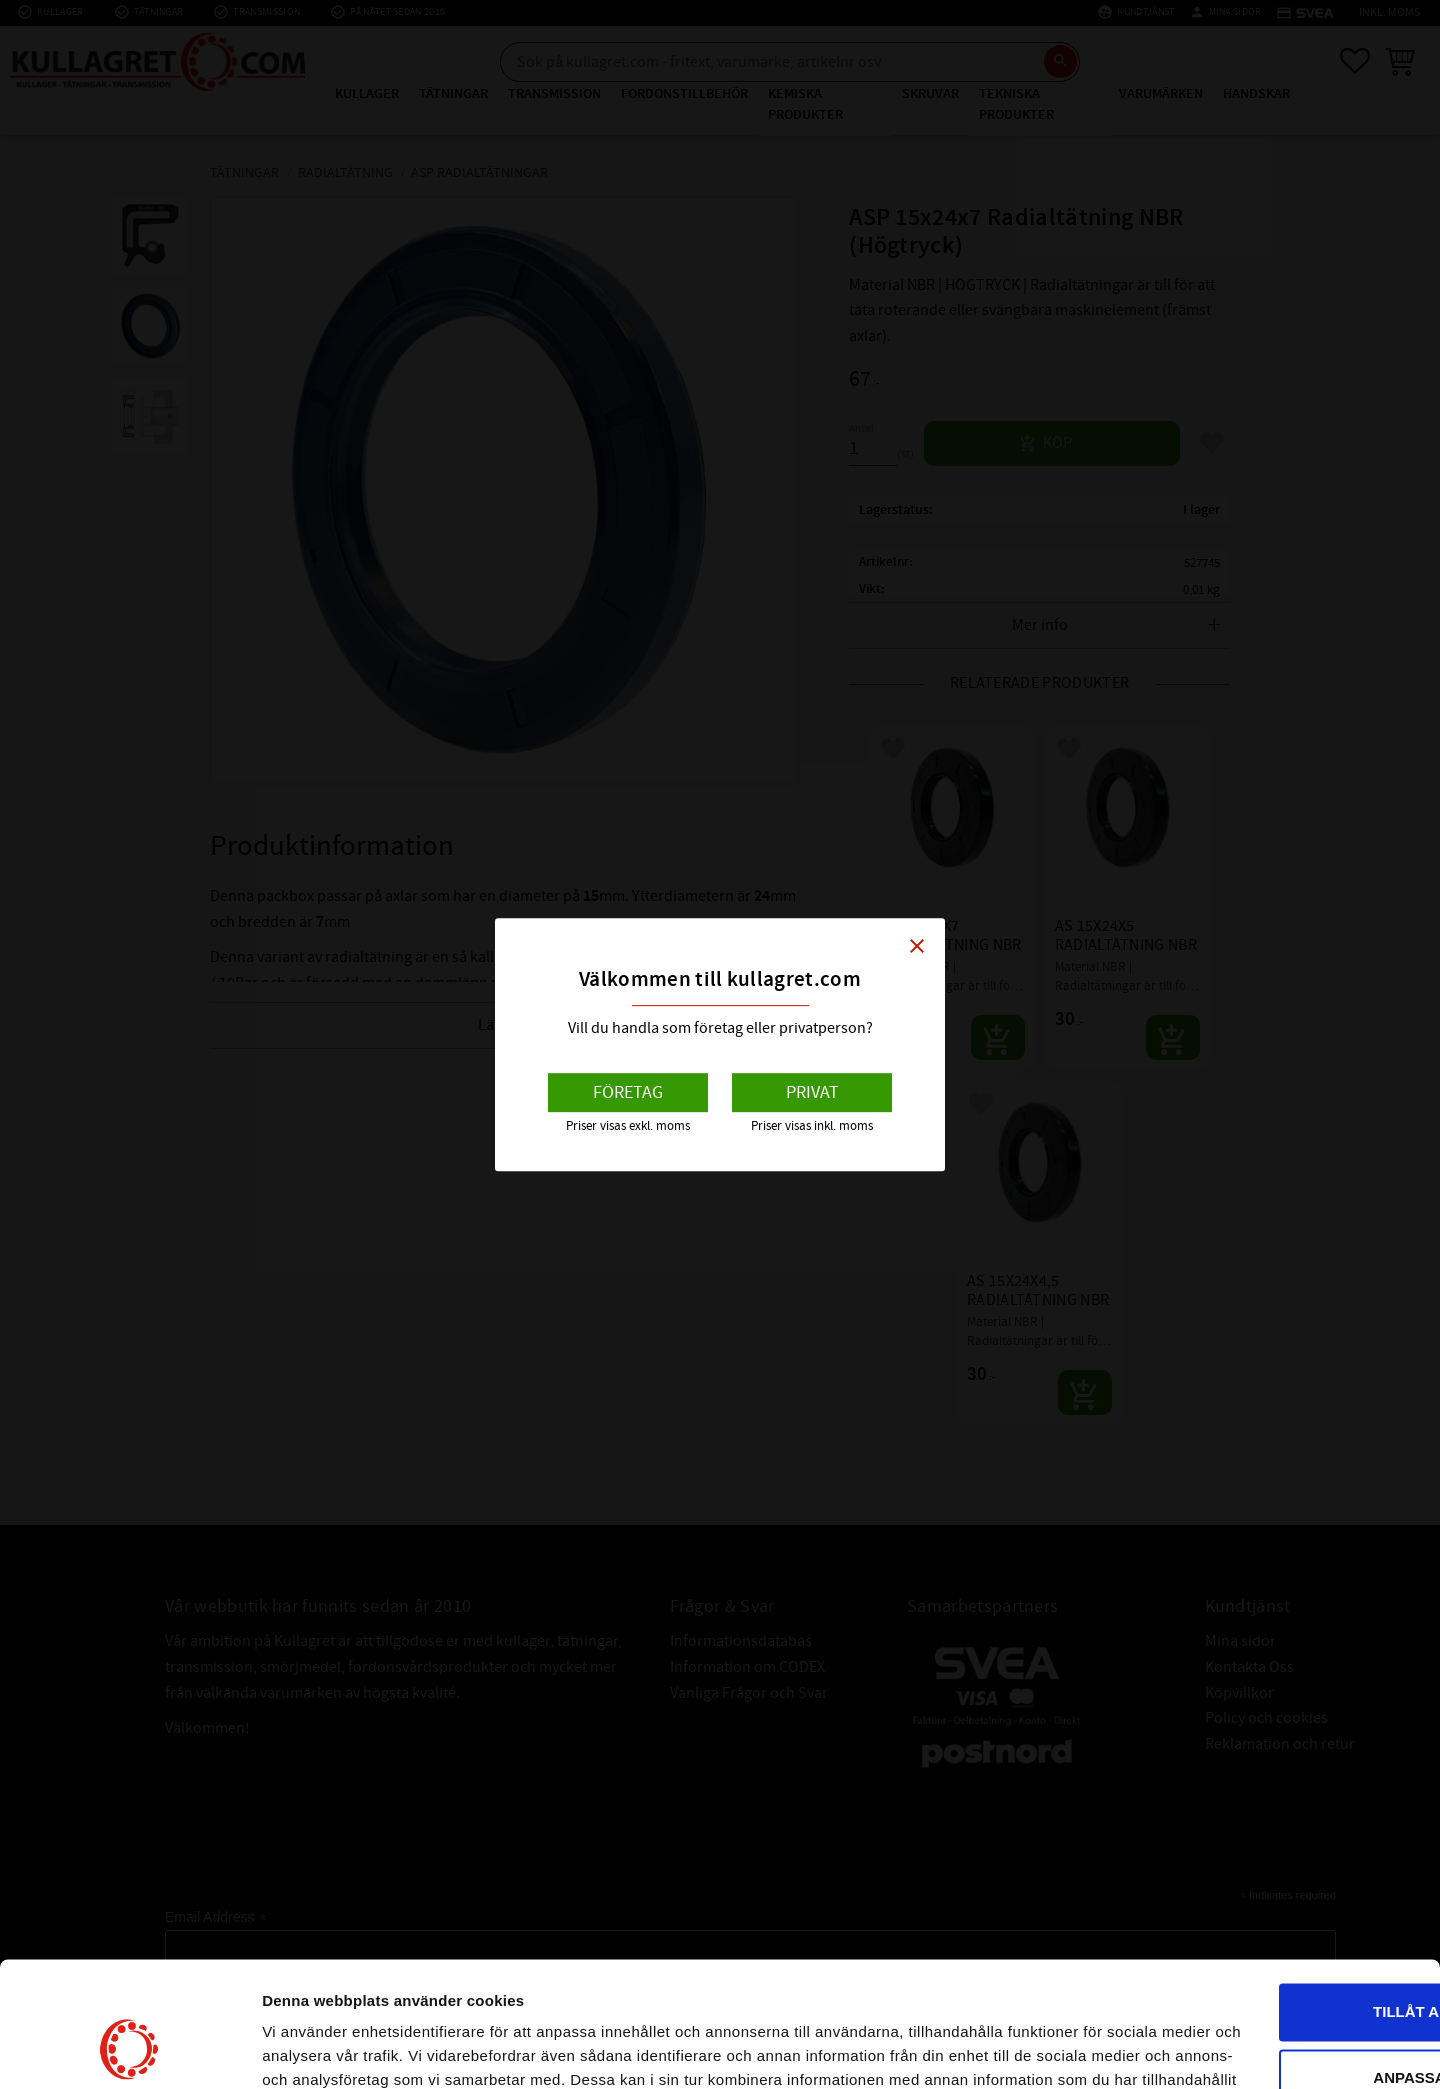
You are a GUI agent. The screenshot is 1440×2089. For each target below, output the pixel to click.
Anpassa (1274, 1943)
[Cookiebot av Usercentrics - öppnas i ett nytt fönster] (129, 2050)
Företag (628, 1092)
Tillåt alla (1272, 1878)
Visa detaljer (306, 2049)
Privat (812, 1092)
